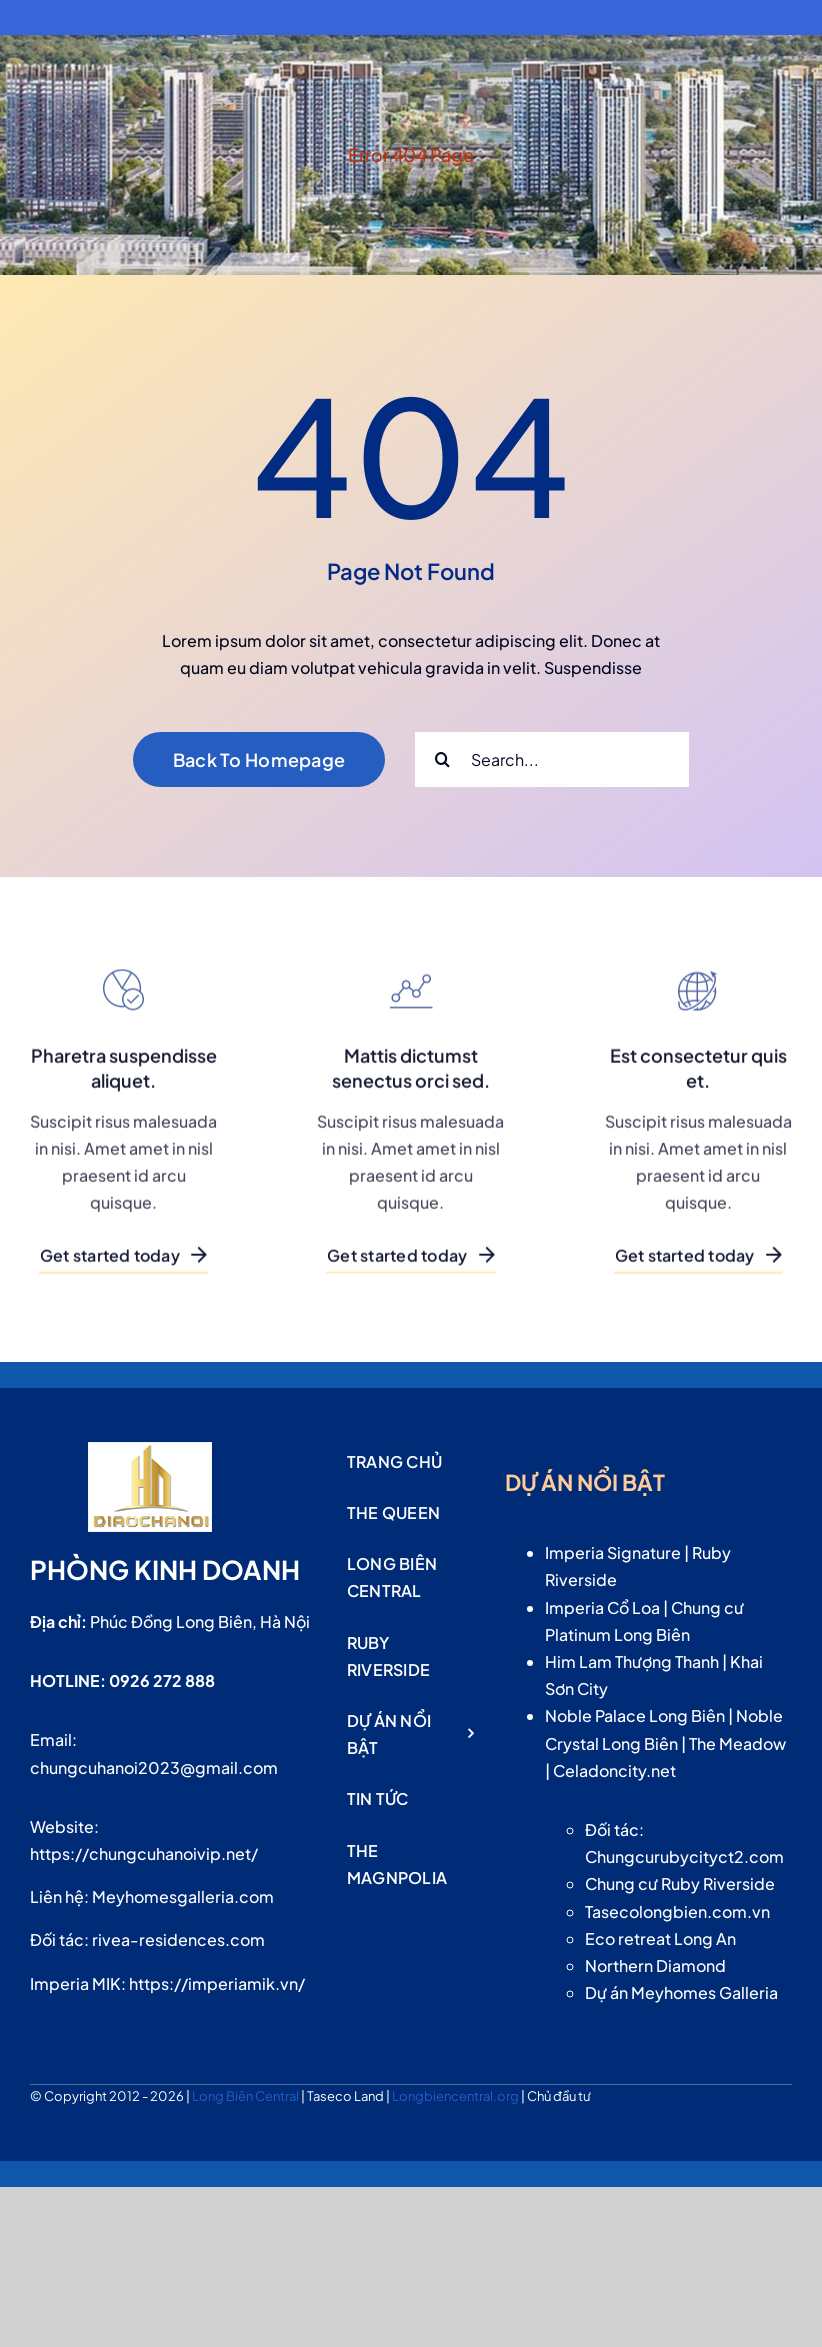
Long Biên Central (246, 2096)
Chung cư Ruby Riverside (680, 1883)
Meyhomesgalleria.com (183, 1896)
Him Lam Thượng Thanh (632, 1661)
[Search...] (552, 759)
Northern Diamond (655, 1965)
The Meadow (737, 1743)
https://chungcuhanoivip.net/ (144, 1853)
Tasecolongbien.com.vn (677, 1911)
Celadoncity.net (614, 1770)
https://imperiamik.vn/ (217, 1983)
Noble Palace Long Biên (635, 1715)
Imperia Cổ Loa (602, 1607)
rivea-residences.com (178, 1939)
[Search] (442, 759)
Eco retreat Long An (660, 1938)
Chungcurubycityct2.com (684, 1856)
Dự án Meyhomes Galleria (681, 1992)
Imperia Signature (613, 1552)
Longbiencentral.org (456, 2096)
